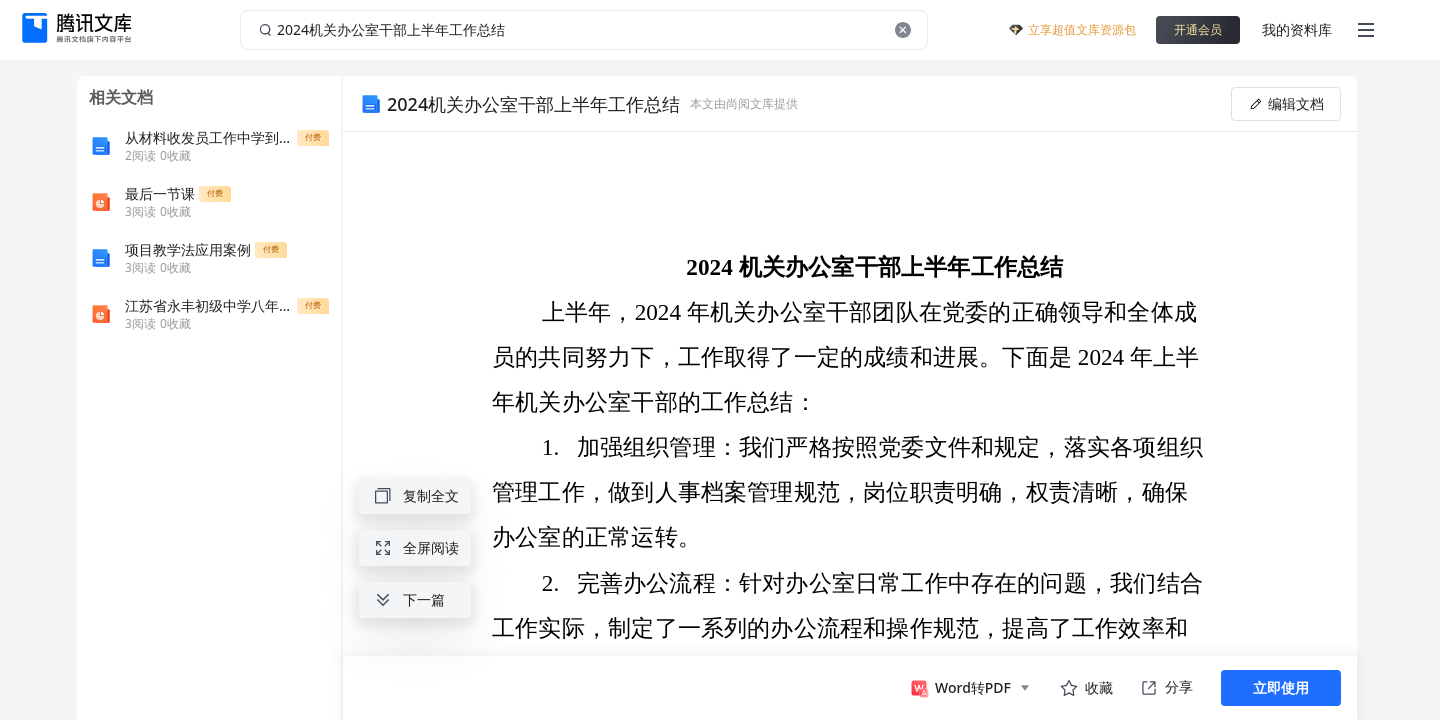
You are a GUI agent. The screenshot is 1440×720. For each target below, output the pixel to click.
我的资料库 (1297, 29)
